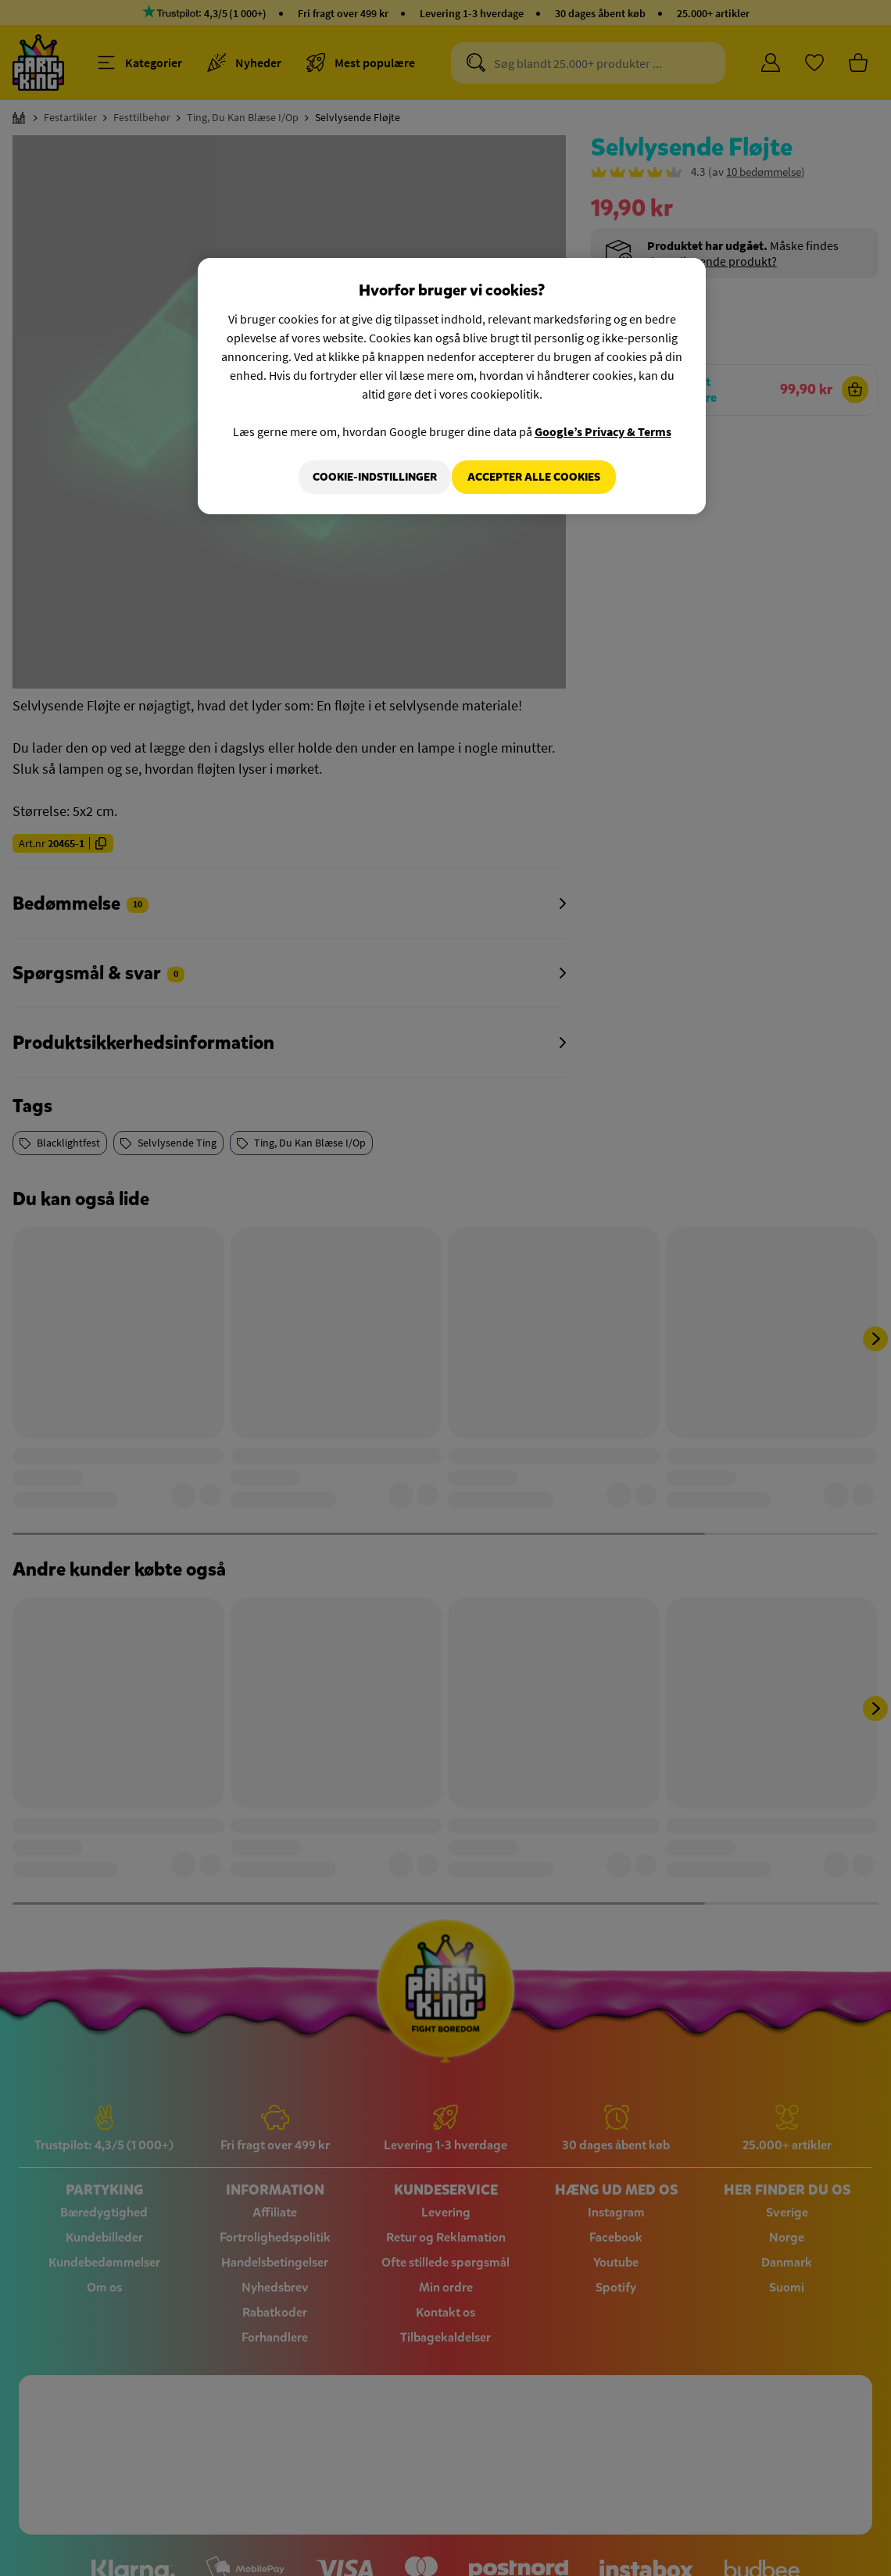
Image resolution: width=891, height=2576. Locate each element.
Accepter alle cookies (533, 477)
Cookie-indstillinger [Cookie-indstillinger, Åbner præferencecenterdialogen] (364, 477)
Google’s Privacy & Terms (603, 431)
